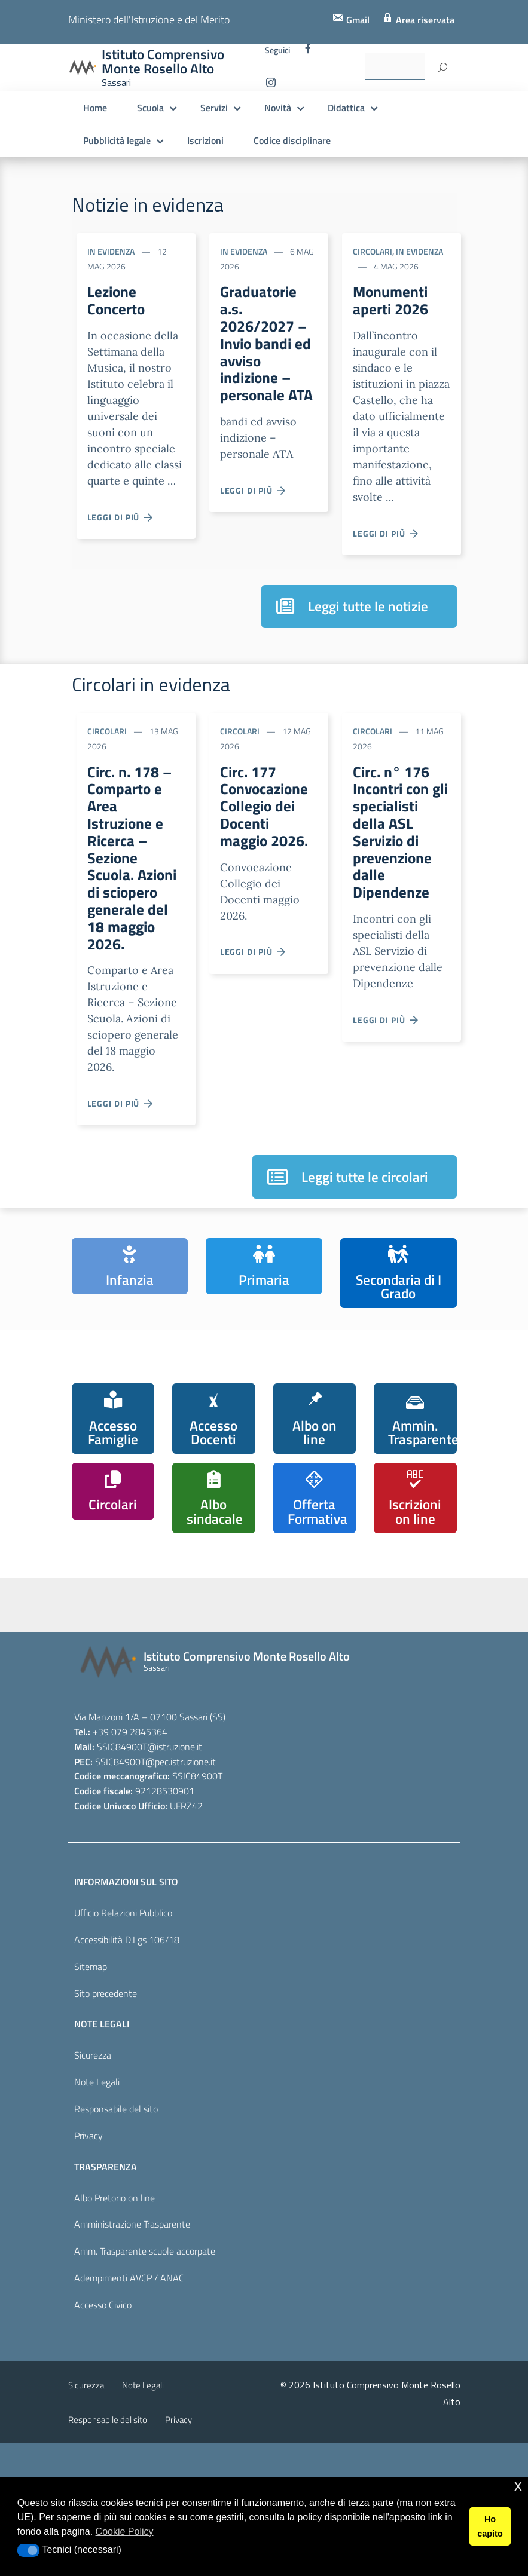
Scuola (150, 107)
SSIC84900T (122, 1880)
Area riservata (423, 20)
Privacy (88, 2269)
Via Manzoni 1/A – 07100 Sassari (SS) (149, 1850)
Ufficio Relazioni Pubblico (123, 2046)
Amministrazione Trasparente (132, 2358)
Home (95, 107)
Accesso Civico (103, 2438)
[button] (28, 2550)
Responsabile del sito (116, 2242)
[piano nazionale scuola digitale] (352, 1673)
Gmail (357, 20)
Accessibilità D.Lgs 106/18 (126, 2073)
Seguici (277, 50)
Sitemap (90, 2100)
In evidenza (111, 251)
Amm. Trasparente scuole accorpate (144, 2385)
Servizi (214, 107)
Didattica (346, 107)
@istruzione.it (174, 1880)
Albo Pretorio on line (114, 2331)
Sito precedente (105, 2126)
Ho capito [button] (489, 2526)
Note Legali (97, 2216)
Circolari (372, 251)
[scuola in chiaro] (232, 1665)
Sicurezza (92, 2189)
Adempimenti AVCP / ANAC (129, 2412)
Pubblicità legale (117, 140)
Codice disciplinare (292, 140)
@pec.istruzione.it (180, 1895)
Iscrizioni (205, 140)
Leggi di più (120, 520)
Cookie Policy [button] (125, 2531)
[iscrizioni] (113, 1669)
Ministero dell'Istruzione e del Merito (149, 19)
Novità (277, 107)
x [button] (518, 2485)
